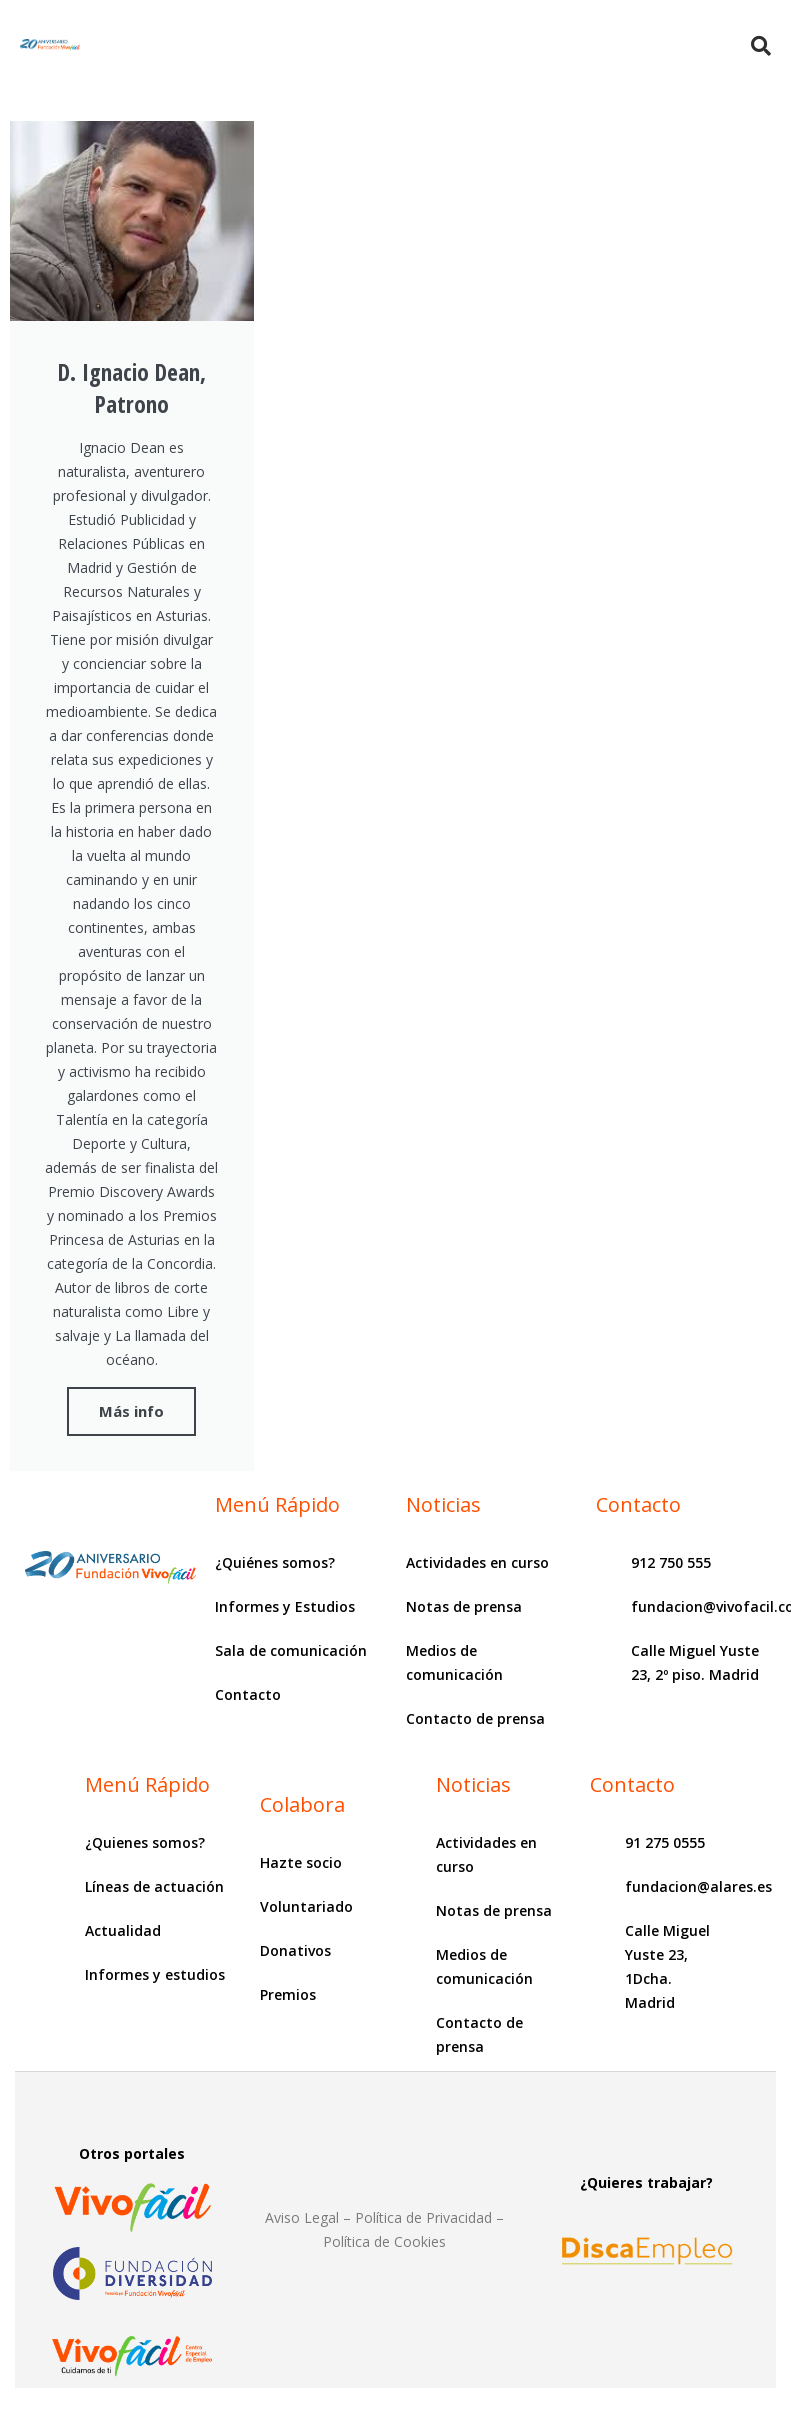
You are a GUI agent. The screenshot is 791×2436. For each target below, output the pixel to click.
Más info (131, 1411)
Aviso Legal (302, 2217)
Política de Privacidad (423, 2217)
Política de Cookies (384, 2241)
